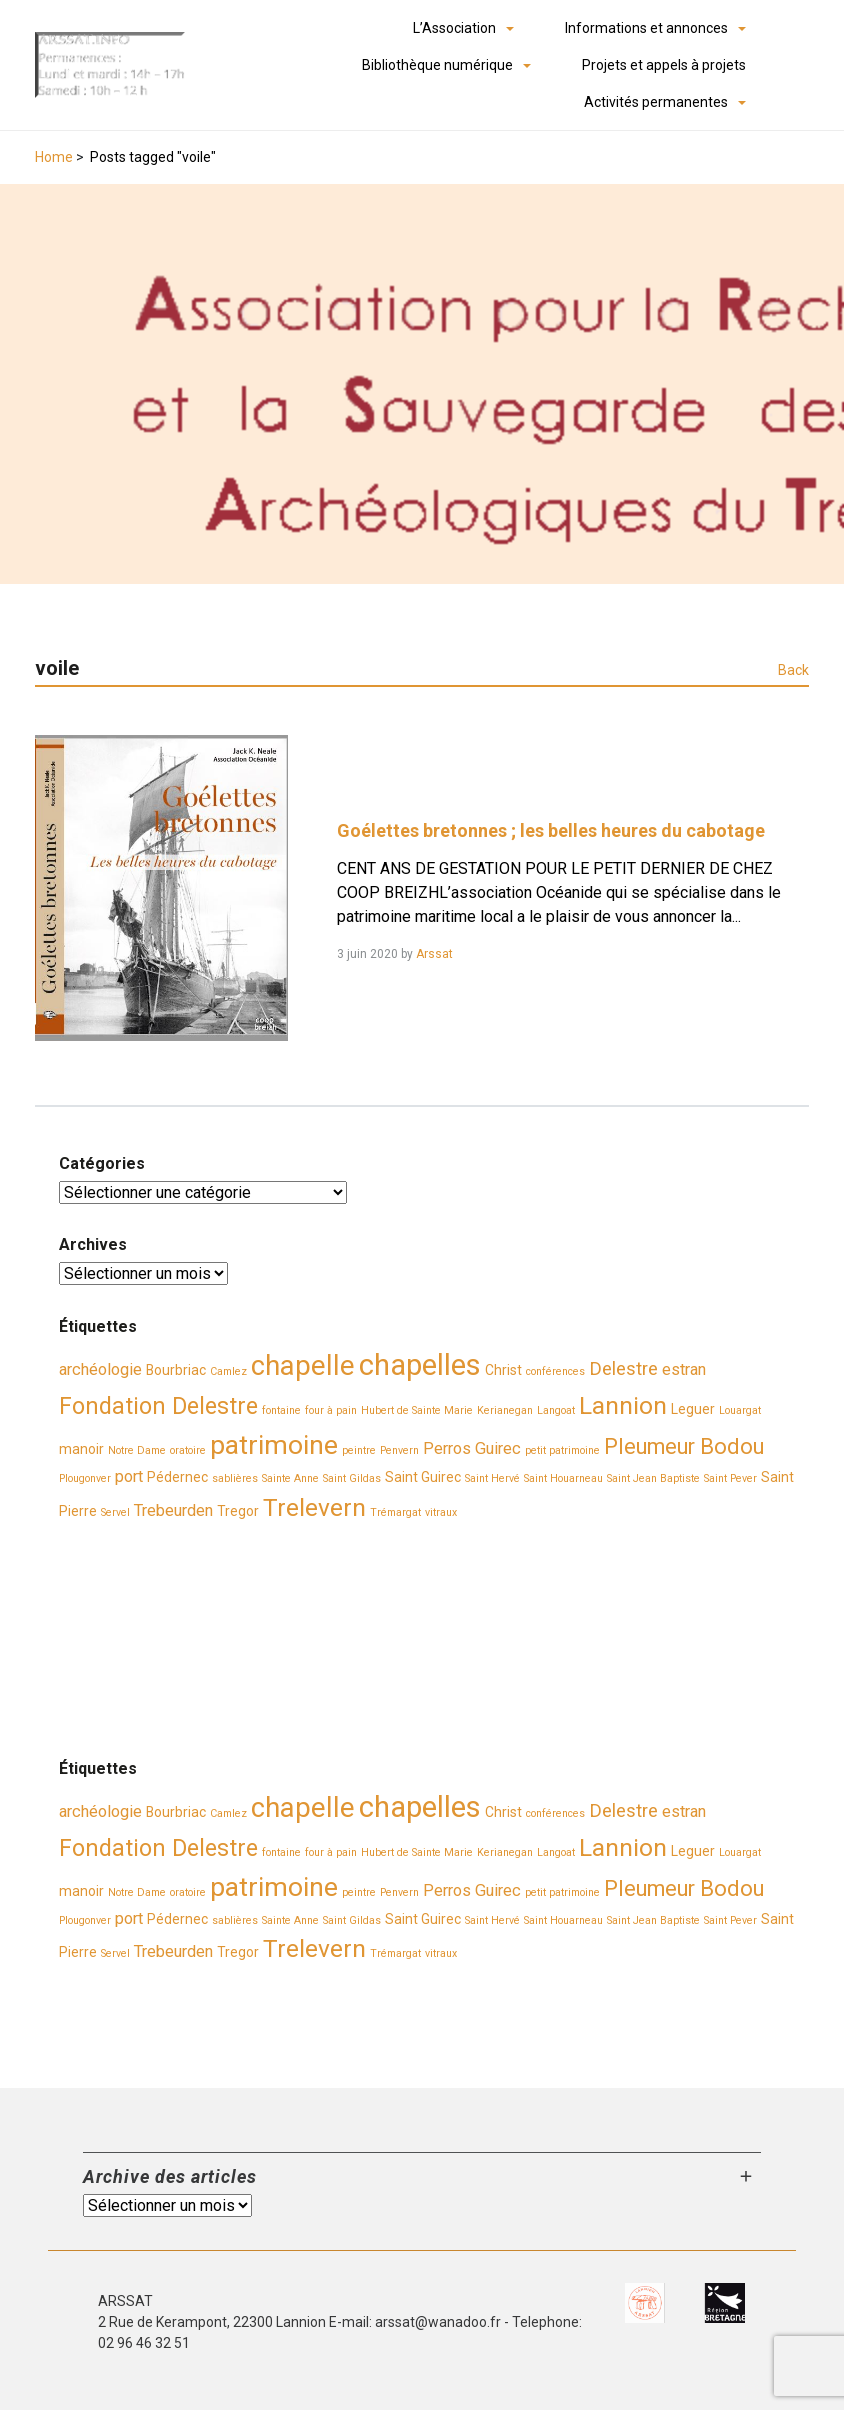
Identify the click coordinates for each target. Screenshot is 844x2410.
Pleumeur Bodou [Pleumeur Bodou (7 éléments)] (684, 1446)
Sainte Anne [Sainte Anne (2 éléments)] (290, 1478)
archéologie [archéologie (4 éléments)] (100, 1369)
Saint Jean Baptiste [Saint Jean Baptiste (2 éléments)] (653, 1478)
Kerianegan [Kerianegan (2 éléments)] (505, 1410)
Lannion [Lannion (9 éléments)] (623, 1405)
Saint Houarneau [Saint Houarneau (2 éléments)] (563, 1478)
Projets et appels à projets (664, 65)
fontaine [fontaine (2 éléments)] (281, 1410)
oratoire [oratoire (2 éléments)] (188, 1450)
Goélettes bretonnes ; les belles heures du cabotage (551, 830)
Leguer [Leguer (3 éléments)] (693, 1409)
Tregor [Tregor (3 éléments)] (238, 1511)
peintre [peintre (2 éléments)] (359, 1450)
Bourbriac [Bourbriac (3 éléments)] (176, 1370)
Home (54, 157)
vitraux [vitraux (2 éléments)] (441, 1512)
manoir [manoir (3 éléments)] (81, 1449)
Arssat (434, 954)
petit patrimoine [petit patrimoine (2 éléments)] (562, 1450)
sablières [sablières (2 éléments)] (235, 1478)
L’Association (454, 28)
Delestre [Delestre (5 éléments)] (623, 1369)
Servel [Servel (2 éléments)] (115, 1512)
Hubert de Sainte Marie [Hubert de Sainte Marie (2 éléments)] (417, 1410)
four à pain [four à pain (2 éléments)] (331, 1410)
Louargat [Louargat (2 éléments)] (740, 1410)
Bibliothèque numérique (437, 65)
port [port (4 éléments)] (129, 1476)
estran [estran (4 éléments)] (684, 1369)
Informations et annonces (646, 28)
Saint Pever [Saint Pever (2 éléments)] (730, 1478)
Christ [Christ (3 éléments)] (503, 1370)
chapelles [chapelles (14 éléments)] (420, 1365)
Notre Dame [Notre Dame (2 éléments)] (137, 1450)
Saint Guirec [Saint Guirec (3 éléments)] (423, 1477)
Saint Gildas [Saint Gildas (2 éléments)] (352, 1478)
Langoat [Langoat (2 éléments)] (556, 1410)
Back (793, 670)
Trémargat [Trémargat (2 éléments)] (395, 1512)
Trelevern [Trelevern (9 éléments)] (314, 1507)
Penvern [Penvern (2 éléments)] (399, 1450)
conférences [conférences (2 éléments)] (555, 1371)
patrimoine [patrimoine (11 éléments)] (274, 1445)
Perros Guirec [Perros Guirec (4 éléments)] (472, 1448)
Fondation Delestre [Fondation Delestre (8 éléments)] (158, 1406)
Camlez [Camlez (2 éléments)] (228, 1371)
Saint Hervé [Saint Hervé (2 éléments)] (492, 1478)
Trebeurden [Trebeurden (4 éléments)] (173, 1510)
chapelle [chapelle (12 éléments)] (303, 1366)
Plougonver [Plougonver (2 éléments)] (85, 1478)
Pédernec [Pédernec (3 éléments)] (177, 1477)
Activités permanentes (656, 102)
